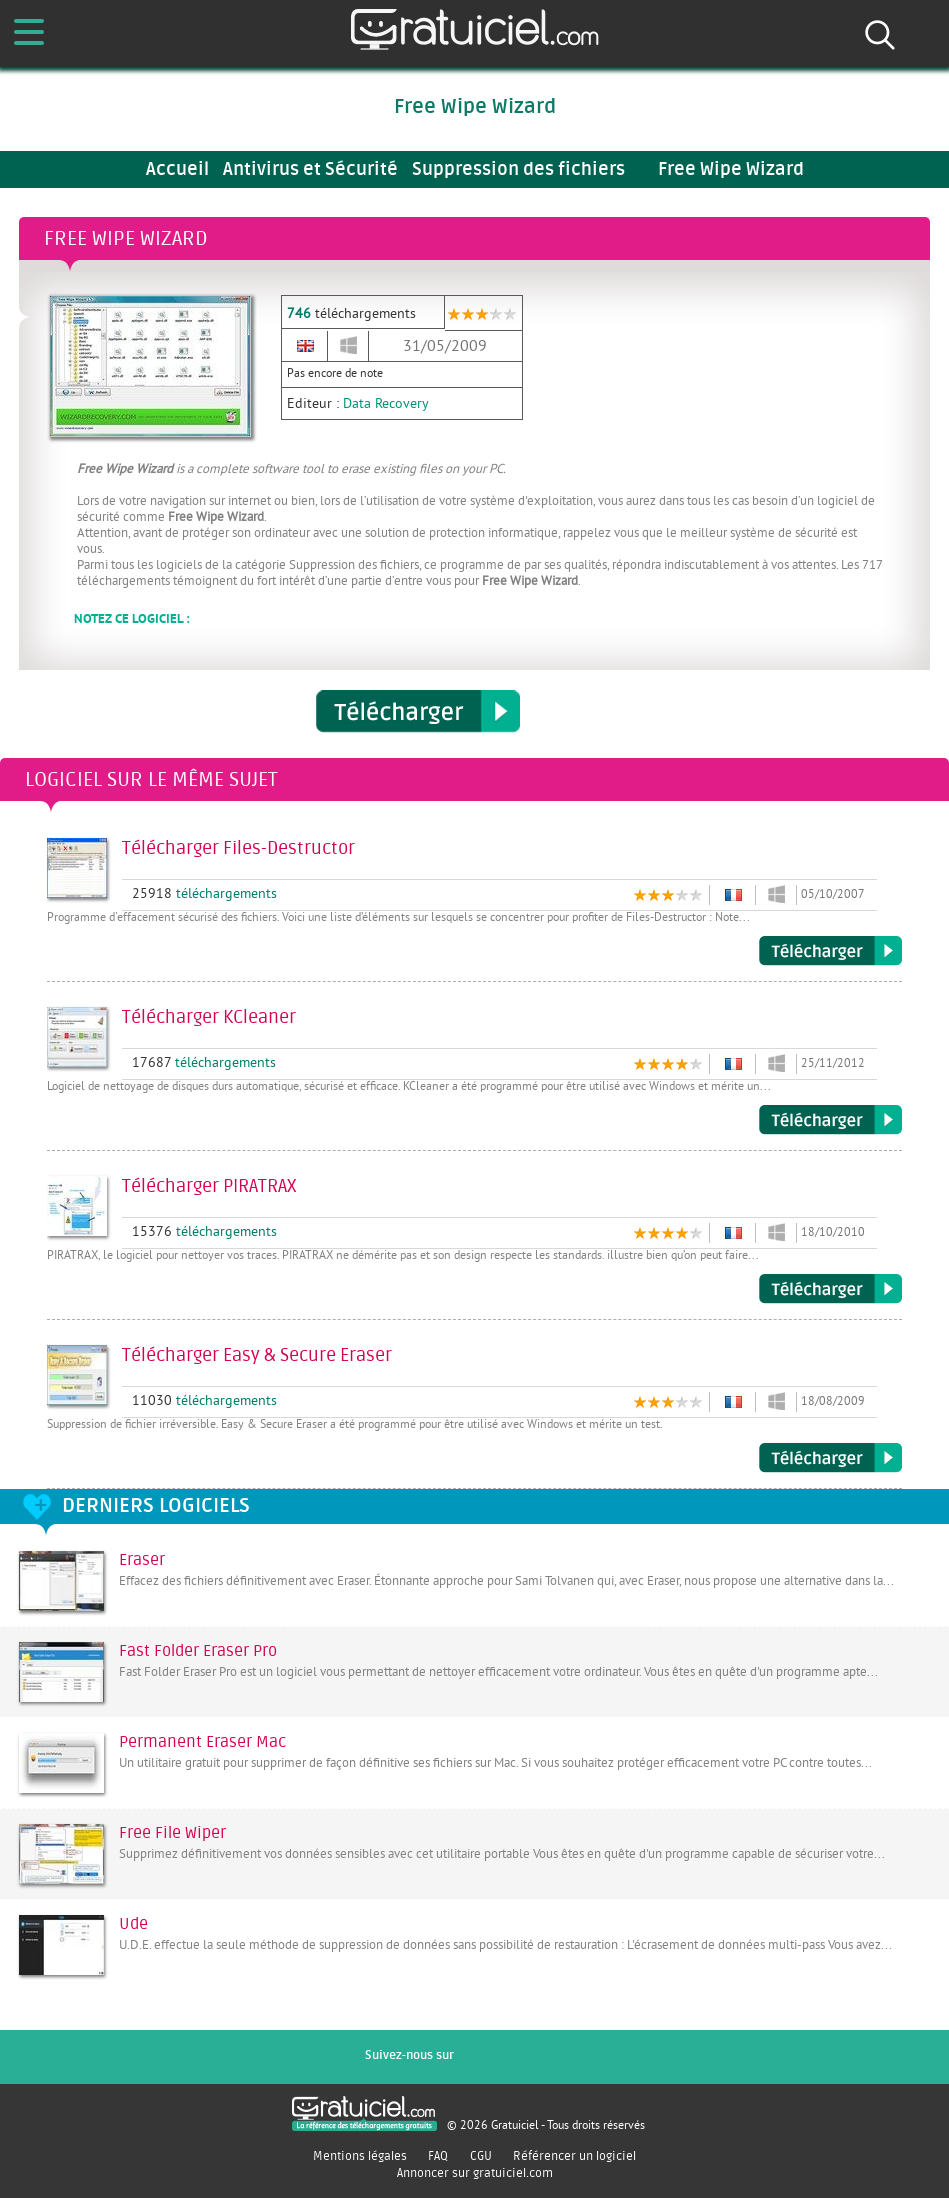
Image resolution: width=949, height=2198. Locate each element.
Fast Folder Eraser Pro (198, 1651)
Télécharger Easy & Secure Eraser (830, 1458)
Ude (133, 1924)
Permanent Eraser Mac (202, 1742)
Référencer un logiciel (574, 2156)
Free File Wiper (172, 1833)
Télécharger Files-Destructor (830, 951)
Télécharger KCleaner (830, 1120)
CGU (481, 2156)
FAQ (438, 2156)
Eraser (142, 1560)
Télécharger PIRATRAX (830, 1289)
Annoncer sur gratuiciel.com (475, 2173)
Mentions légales (360, 2156)
